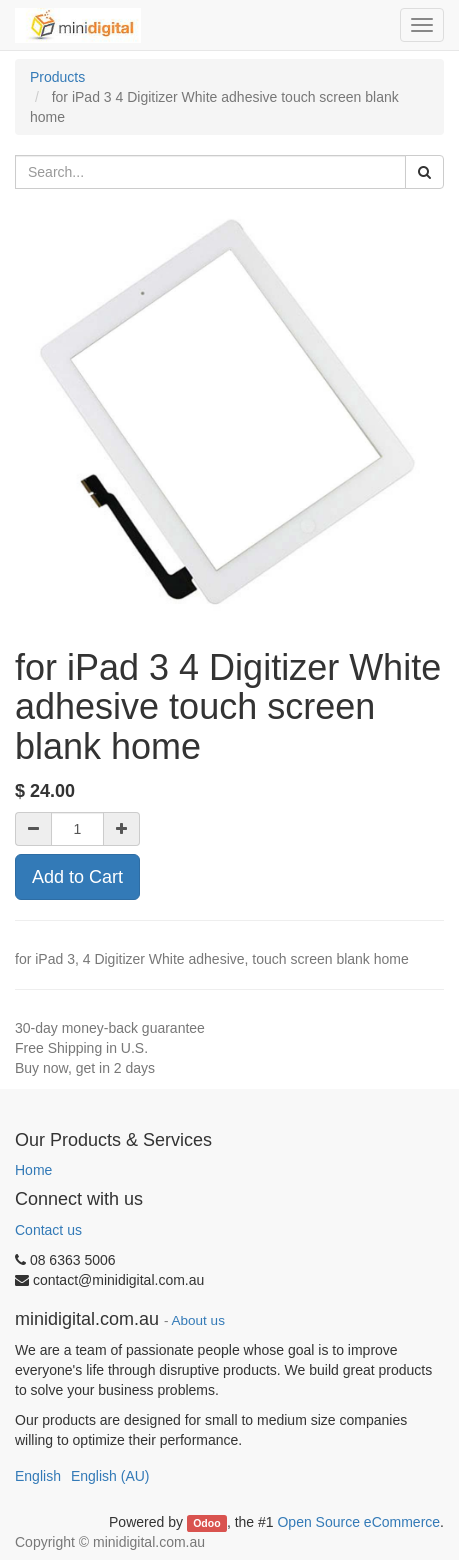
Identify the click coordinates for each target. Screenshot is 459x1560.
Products (57, 77)
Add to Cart (77, 877)
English (38, 1476)
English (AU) (110, 1476)
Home (33, 1170)
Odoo (206, 1523)
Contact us (48, 1230)
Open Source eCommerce (358, 1522)
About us (198, 1320)
